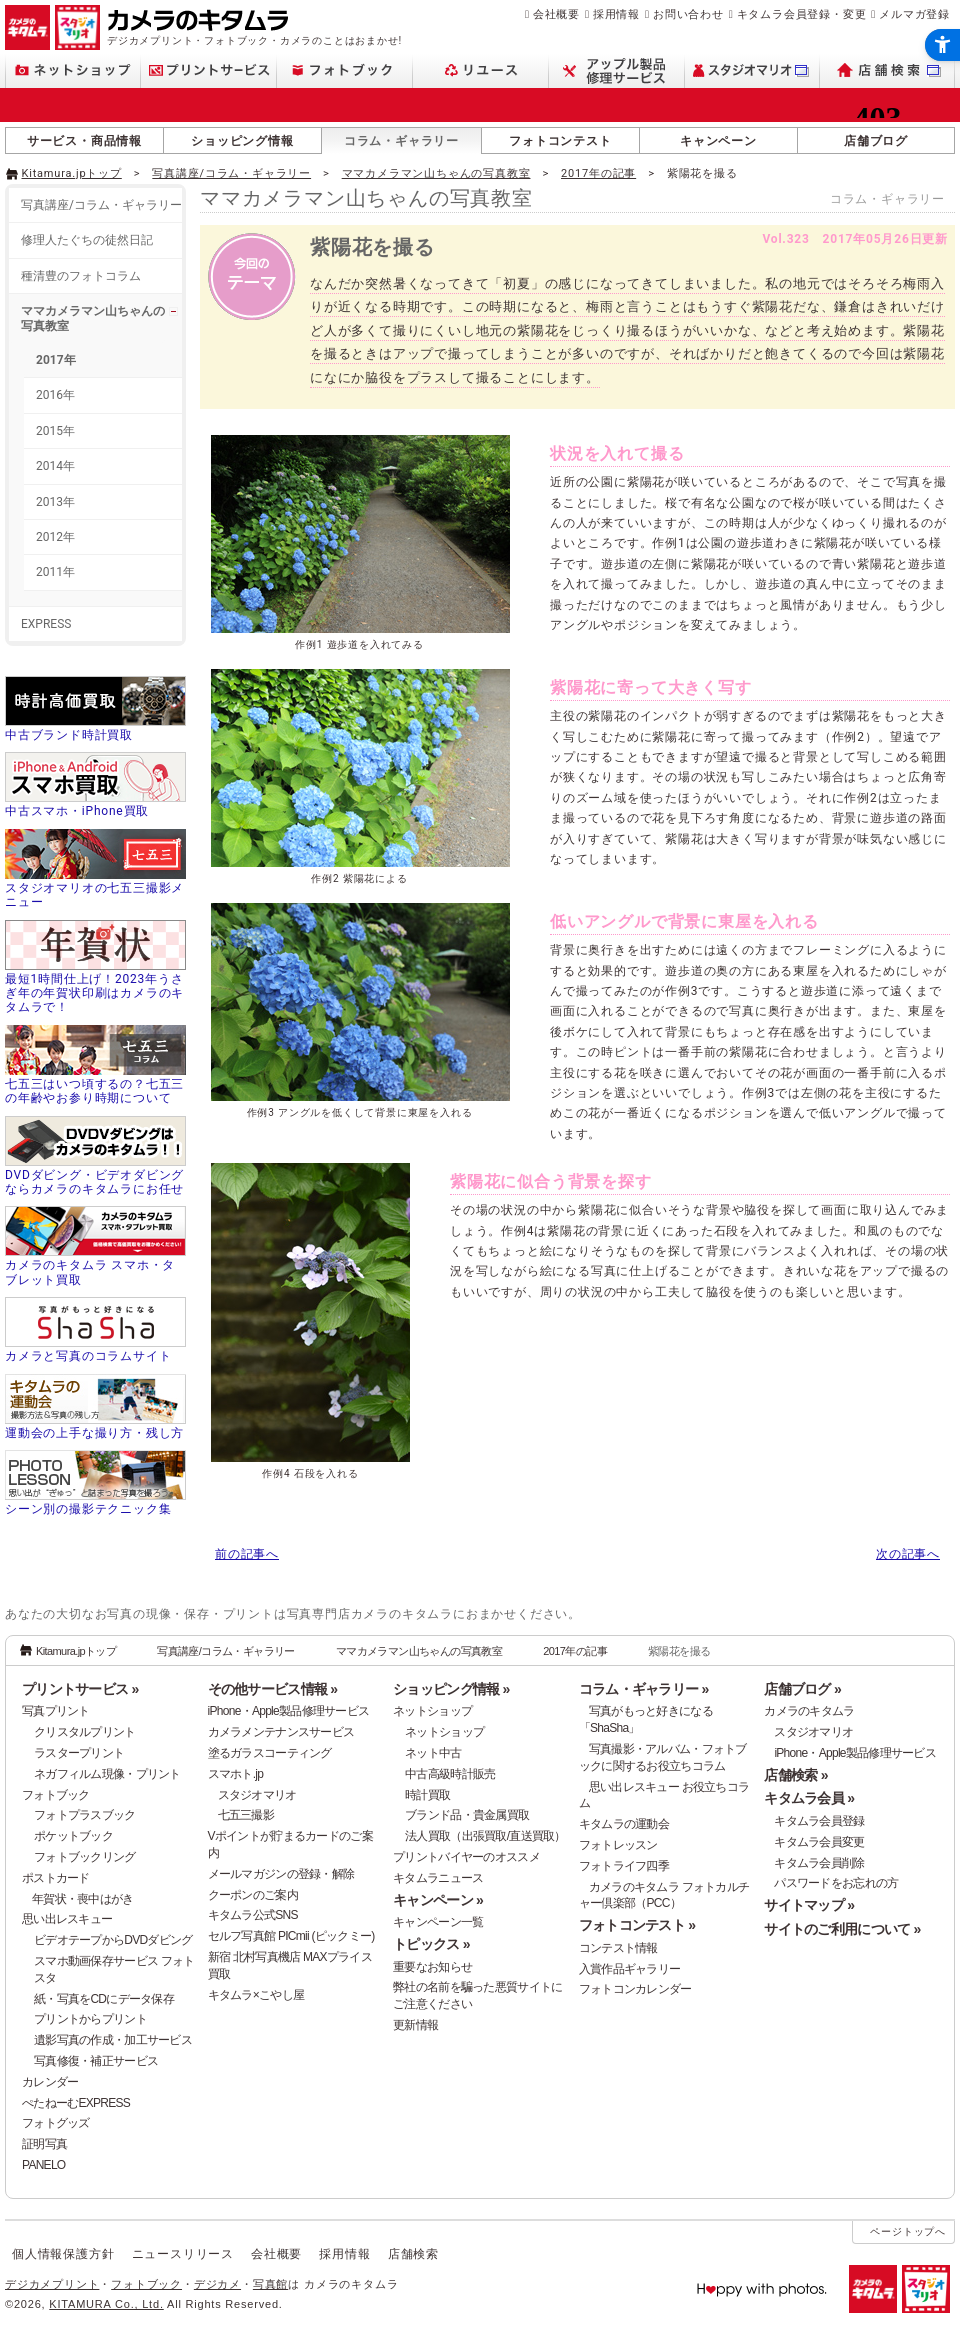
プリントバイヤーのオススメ (466, 1857)
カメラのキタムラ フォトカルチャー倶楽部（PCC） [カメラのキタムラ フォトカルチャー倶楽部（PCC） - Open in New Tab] (664, 1895)
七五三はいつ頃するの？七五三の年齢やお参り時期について (94, 1091)
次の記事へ (908, 1554)
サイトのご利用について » (842, 1929)
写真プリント (56, 1711)
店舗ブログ (876, 141)
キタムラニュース (438, 1878)
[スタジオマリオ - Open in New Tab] (752, 70)
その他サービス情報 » (273, 1689)
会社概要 (556, 14)
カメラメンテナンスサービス (281, 1732)
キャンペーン (718, 141)
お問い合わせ (688, 14)
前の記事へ (247, 1554)
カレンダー (50, 2082)
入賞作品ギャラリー (630, 1969)
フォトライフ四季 (624, 1866)
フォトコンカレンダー (635, 1989)
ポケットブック (73, 1836)
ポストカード (56, 1878)
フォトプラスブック (85, 1815)
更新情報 (415, 2025)
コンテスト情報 (618, 1948)
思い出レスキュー (67, 1919)
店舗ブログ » (802, 1689)
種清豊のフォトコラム (81, 276)
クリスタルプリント (85, 1732)
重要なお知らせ (432, 1967)
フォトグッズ (56, 2123)
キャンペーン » (438, 1900)
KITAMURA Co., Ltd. (106, 2304)
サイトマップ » (809, 1905)
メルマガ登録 (914, 14)
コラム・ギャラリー (401, 141)
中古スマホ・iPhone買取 (77, 811)
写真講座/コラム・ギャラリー (231, 173)
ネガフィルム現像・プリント (107, 1774)
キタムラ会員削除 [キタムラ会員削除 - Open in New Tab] (819, 1863)
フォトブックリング (85, 1857)
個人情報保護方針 (63, 2254)
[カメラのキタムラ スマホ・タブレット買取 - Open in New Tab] (95, 1248)
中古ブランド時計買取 (69, 735)
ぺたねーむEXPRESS (76, 2103)
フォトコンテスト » (637, 1925)
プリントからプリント (90, 2019)
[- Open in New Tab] (913, 172)
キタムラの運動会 (624, 1824)
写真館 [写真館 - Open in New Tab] (270, 2284)
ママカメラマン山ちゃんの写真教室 (436, 173)
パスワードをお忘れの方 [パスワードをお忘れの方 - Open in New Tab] (836, 1883)
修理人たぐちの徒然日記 (87, 240)
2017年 (56, 360)
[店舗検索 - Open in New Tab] (887, 70)
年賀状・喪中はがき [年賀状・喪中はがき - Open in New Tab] (83, 1899)
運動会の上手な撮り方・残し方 (94, 1433)
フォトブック (56, 1795)
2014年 (55, 466)
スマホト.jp (236, 1774)
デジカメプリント (52, 2284)
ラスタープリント (79, 1753)
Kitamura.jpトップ (72, 173)
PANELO (43, 2165)
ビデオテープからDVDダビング (113, 1940)
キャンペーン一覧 (438, 1922)
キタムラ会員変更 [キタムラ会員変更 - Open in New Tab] (819, 1842)
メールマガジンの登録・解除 (281, 1874)
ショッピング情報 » (451, 1689)
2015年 (55, 431)
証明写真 (44, 2144)
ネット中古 (433, 1753)
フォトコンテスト (560, 141)
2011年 (55, 572)
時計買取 (427, 1795)
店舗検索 (413, 2254)
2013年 (55, 502)
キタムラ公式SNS (253, 1915)
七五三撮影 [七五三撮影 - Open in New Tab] (246, 1815)
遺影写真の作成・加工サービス (113, 2040)
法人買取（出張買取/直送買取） (485, 1836)
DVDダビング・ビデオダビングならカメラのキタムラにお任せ (94, 1182)
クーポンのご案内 (253, 1895)
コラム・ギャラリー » (644, 1689)
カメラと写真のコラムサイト (88, 1356)
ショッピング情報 (242, 141)
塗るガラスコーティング (270, 1753)
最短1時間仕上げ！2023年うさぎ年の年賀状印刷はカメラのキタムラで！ (94, 993)
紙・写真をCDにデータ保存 (104, 1999)
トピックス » (431, 1944)
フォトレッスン (618, 1845)
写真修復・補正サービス (96, 2061)
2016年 (55, 395)
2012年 (55, 537)
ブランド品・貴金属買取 (467, 1815)
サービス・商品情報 (84, 141)
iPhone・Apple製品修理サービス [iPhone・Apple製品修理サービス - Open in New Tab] (855, 1753)
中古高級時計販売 (450, 1774)
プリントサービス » (80, 1689)
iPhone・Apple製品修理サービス (289, 1711)
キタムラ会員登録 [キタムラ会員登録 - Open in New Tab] (819, 1821)
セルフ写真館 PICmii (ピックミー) (291, 1936)
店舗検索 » (795, 1775)
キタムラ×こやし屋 (256, 1995)
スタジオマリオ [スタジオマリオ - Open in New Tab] (257, 1795)
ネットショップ (432, 1711)
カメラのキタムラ (809, 1711)
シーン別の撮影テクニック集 (88, 1509)
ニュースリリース (183, 2254)
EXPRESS (46, 624)
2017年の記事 (598, 173)
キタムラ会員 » (809, 1798)
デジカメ (217, 2284)
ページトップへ (908, 2231)
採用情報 (616, 14)
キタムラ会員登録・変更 (802, 14)
